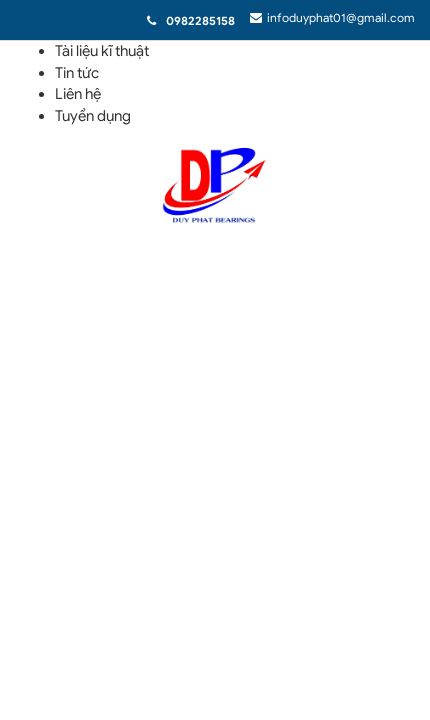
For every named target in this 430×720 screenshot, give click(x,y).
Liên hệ (78, 94)
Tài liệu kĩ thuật (102, 51)
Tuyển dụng (93, 116)
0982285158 (200, 20)
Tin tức (77, 73)
